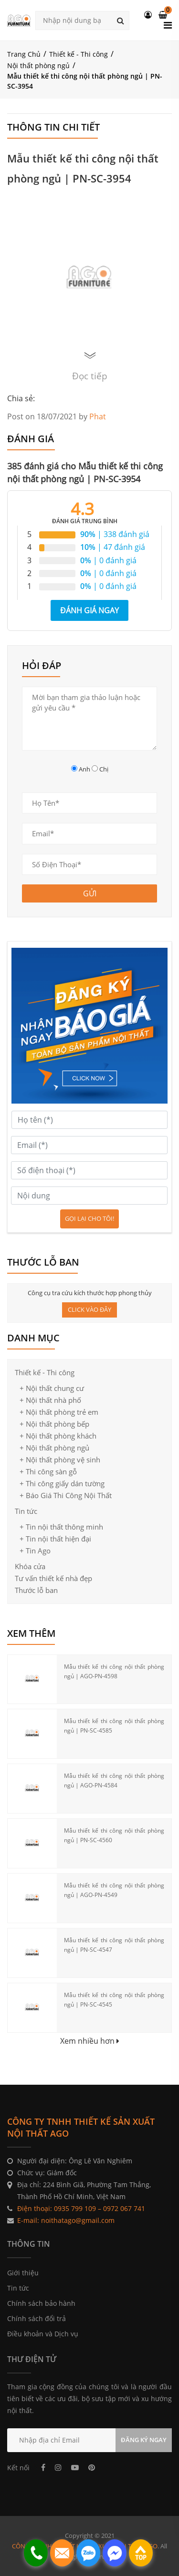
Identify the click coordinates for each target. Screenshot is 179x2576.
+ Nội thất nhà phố (50, 1400)
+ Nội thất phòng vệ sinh (60, 1459)
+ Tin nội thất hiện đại (55, 1538)
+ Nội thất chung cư (52, 1388)
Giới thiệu (23, 2272)
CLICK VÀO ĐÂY (89, 1309)
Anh (84, 769)
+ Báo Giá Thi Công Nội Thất (66, 1495)
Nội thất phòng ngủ (38, 65)
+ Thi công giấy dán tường (62, 1483)
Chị (103, 769)
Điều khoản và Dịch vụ (42, 2333)
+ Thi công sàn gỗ (48, 1471)
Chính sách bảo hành (41, 2303)
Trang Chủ (24, 54)
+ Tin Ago (35, 1550)
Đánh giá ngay (89, 610)
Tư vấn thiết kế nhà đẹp (53, 1578)
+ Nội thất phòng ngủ (54, 1447)
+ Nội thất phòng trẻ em (59, 1412)
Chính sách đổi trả (36, 2318)
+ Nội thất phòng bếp (54, 1424)
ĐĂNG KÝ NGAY (144, 2439)
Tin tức (26, 1511)
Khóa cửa (30, 1566)
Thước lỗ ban (36, 1590)
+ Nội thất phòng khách (58, 1435)
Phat (97, 416)
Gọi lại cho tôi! (89, 1218)
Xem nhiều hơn (89, 2041)
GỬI (89, 893)
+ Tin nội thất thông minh (61, 1526)
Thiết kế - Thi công (78, 54)
